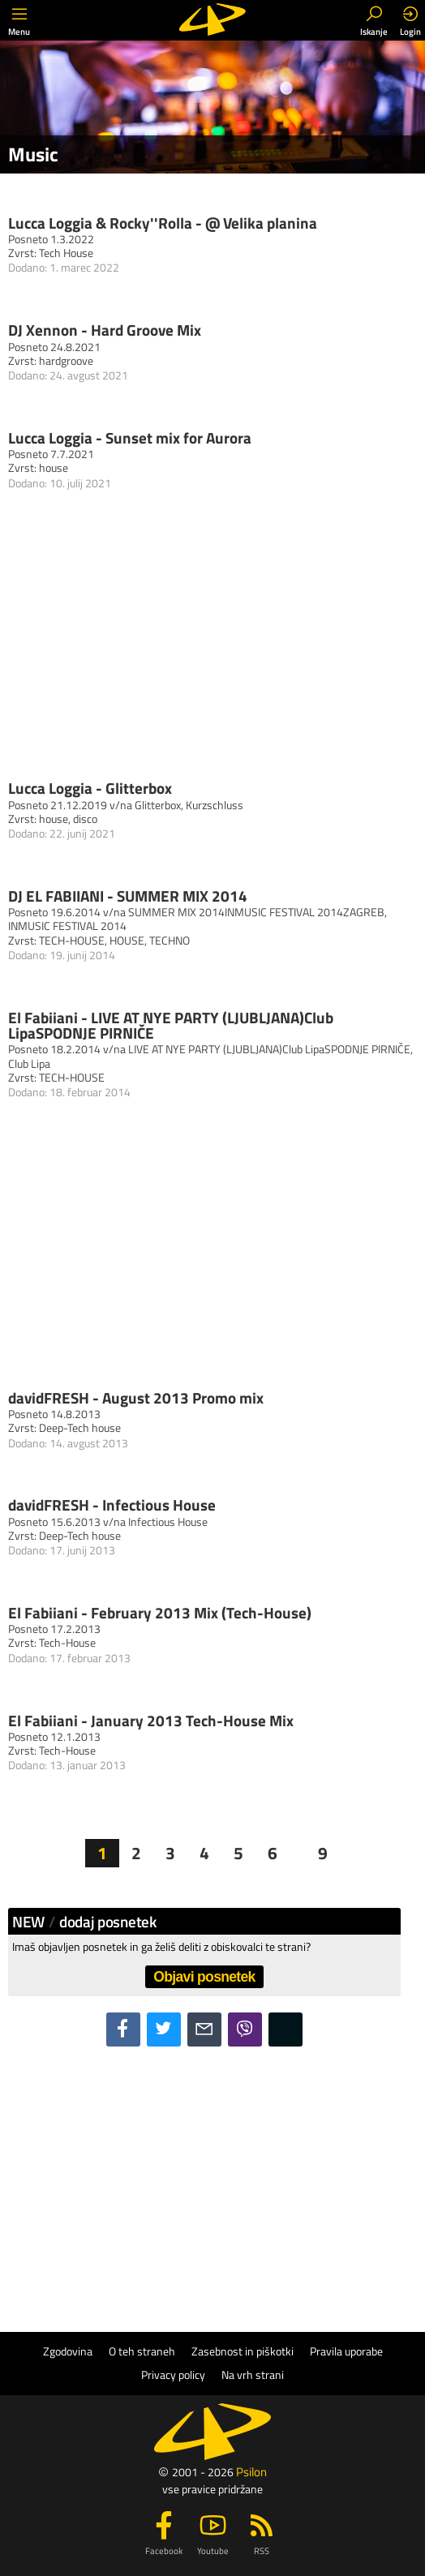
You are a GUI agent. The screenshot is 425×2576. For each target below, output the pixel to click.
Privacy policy (173, 2375)
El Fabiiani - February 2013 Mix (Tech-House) (159, 1612)
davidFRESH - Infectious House (112, 1504)
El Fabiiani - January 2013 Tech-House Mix (151, 1720)
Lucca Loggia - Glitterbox (90, 787)
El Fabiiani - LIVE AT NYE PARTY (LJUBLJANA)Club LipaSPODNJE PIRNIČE (170, 1024)
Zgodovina (67, 2351)
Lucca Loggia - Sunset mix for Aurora (129, 437)
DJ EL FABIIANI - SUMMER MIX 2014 (127, 895)
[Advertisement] (204, 2176)
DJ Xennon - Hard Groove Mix (104, 329)
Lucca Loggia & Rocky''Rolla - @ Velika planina (162, 222)
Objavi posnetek (204, 1977)
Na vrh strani (252, 2375)
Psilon (251, 2471)
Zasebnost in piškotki (242, 2351)
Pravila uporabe (346, 2351)
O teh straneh (142, 2351)
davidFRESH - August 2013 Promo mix (136, 1397)
